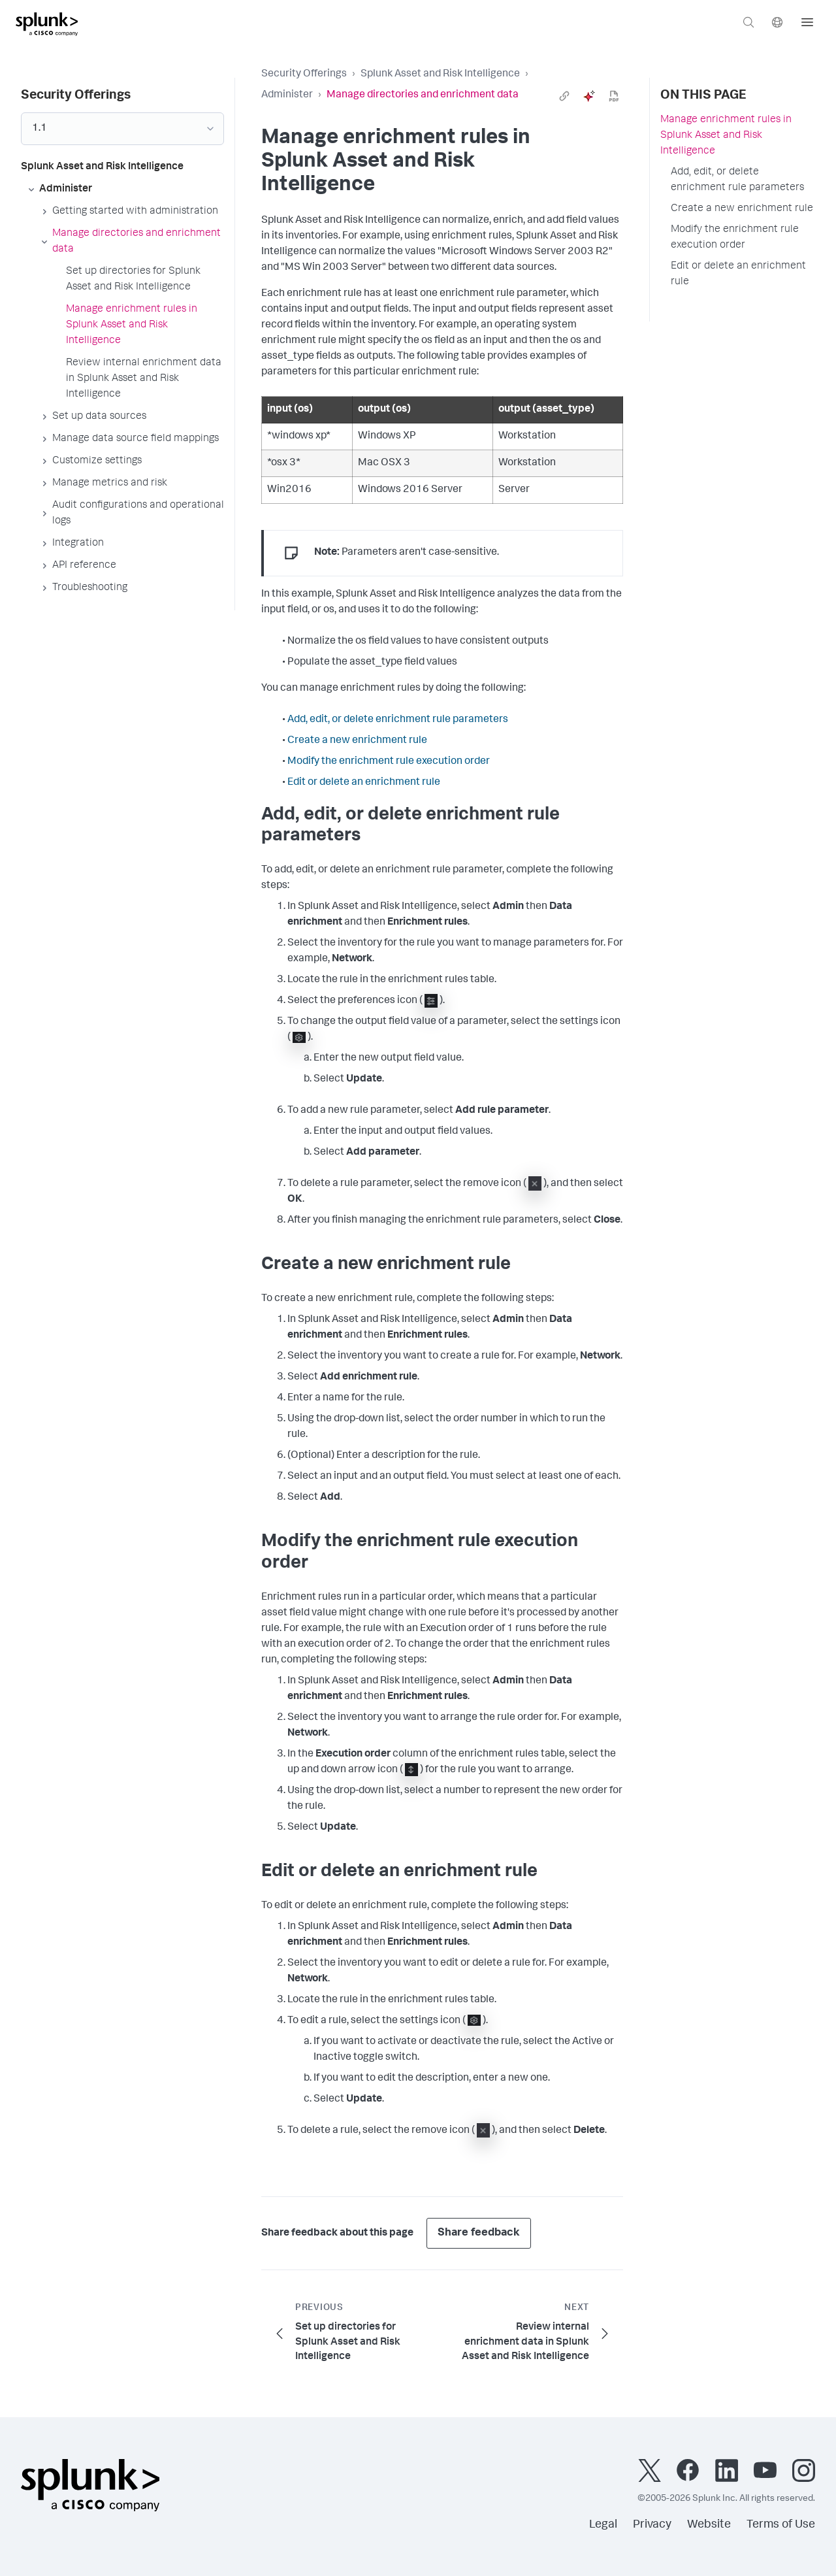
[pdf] (614, 96)
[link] (564, 96)
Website (709, 2525)
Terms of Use (781, 2525)
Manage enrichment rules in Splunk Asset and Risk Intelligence (726, 136)
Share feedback (479, 2233)
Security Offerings (304, 74)
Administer (287, 95)
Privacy (652, 2525)
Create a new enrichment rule (357, 741)
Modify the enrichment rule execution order (388, 762)
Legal (603, 2525)
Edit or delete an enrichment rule (363, 783)
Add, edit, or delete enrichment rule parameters (397, 720)
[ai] (589, 96)
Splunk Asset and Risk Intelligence (440, 74)
